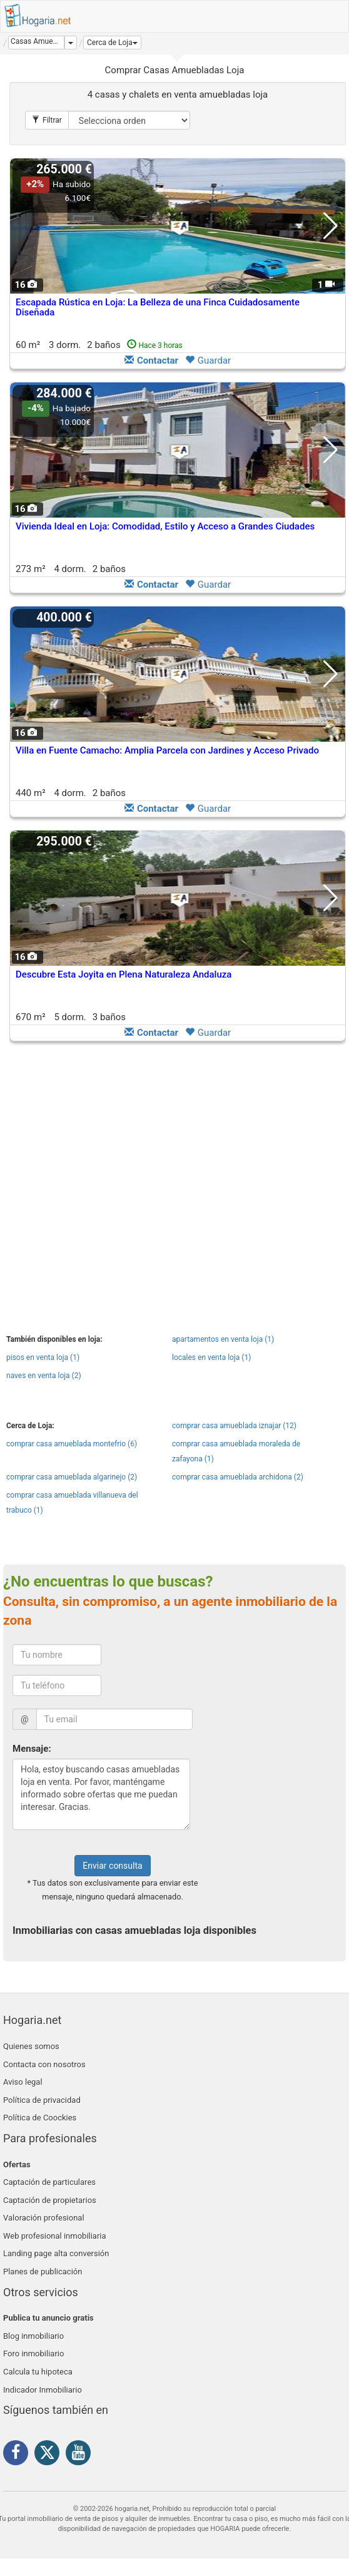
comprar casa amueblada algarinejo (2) (71, 1477)
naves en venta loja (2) (43, 1375)
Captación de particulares (49, 2182)
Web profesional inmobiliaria (54, 2236)
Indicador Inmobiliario (42, 2390)
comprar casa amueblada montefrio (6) (71, 1443)
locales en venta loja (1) (211, 1357)
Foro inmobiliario (33, 2353)
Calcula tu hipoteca (38, 2371)
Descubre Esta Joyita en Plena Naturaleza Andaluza (123, 974)
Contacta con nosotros (44, 2064)
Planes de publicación (42, 2271)
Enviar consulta (112, 1866)
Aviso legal (23, 2082)
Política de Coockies (39, 2117)
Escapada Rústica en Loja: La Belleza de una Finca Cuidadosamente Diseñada (158, 308)
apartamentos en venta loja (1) (223, 1339)
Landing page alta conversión (56, 2253)
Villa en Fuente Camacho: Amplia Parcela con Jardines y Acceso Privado (167, 750)
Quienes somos (31, 2046)
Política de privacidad (42, 2100)
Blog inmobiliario (33, 2336)
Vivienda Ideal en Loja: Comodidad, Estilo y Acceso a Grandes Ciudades (165, 526)
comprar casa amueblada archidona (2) (237, 1477)
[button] (112, 42)
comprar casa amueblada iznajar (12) (234, 1425)
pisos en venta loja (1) (42, 1357)
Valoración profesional (43, 2217)
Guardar (208, 360)
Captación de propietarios (49, 2200)
